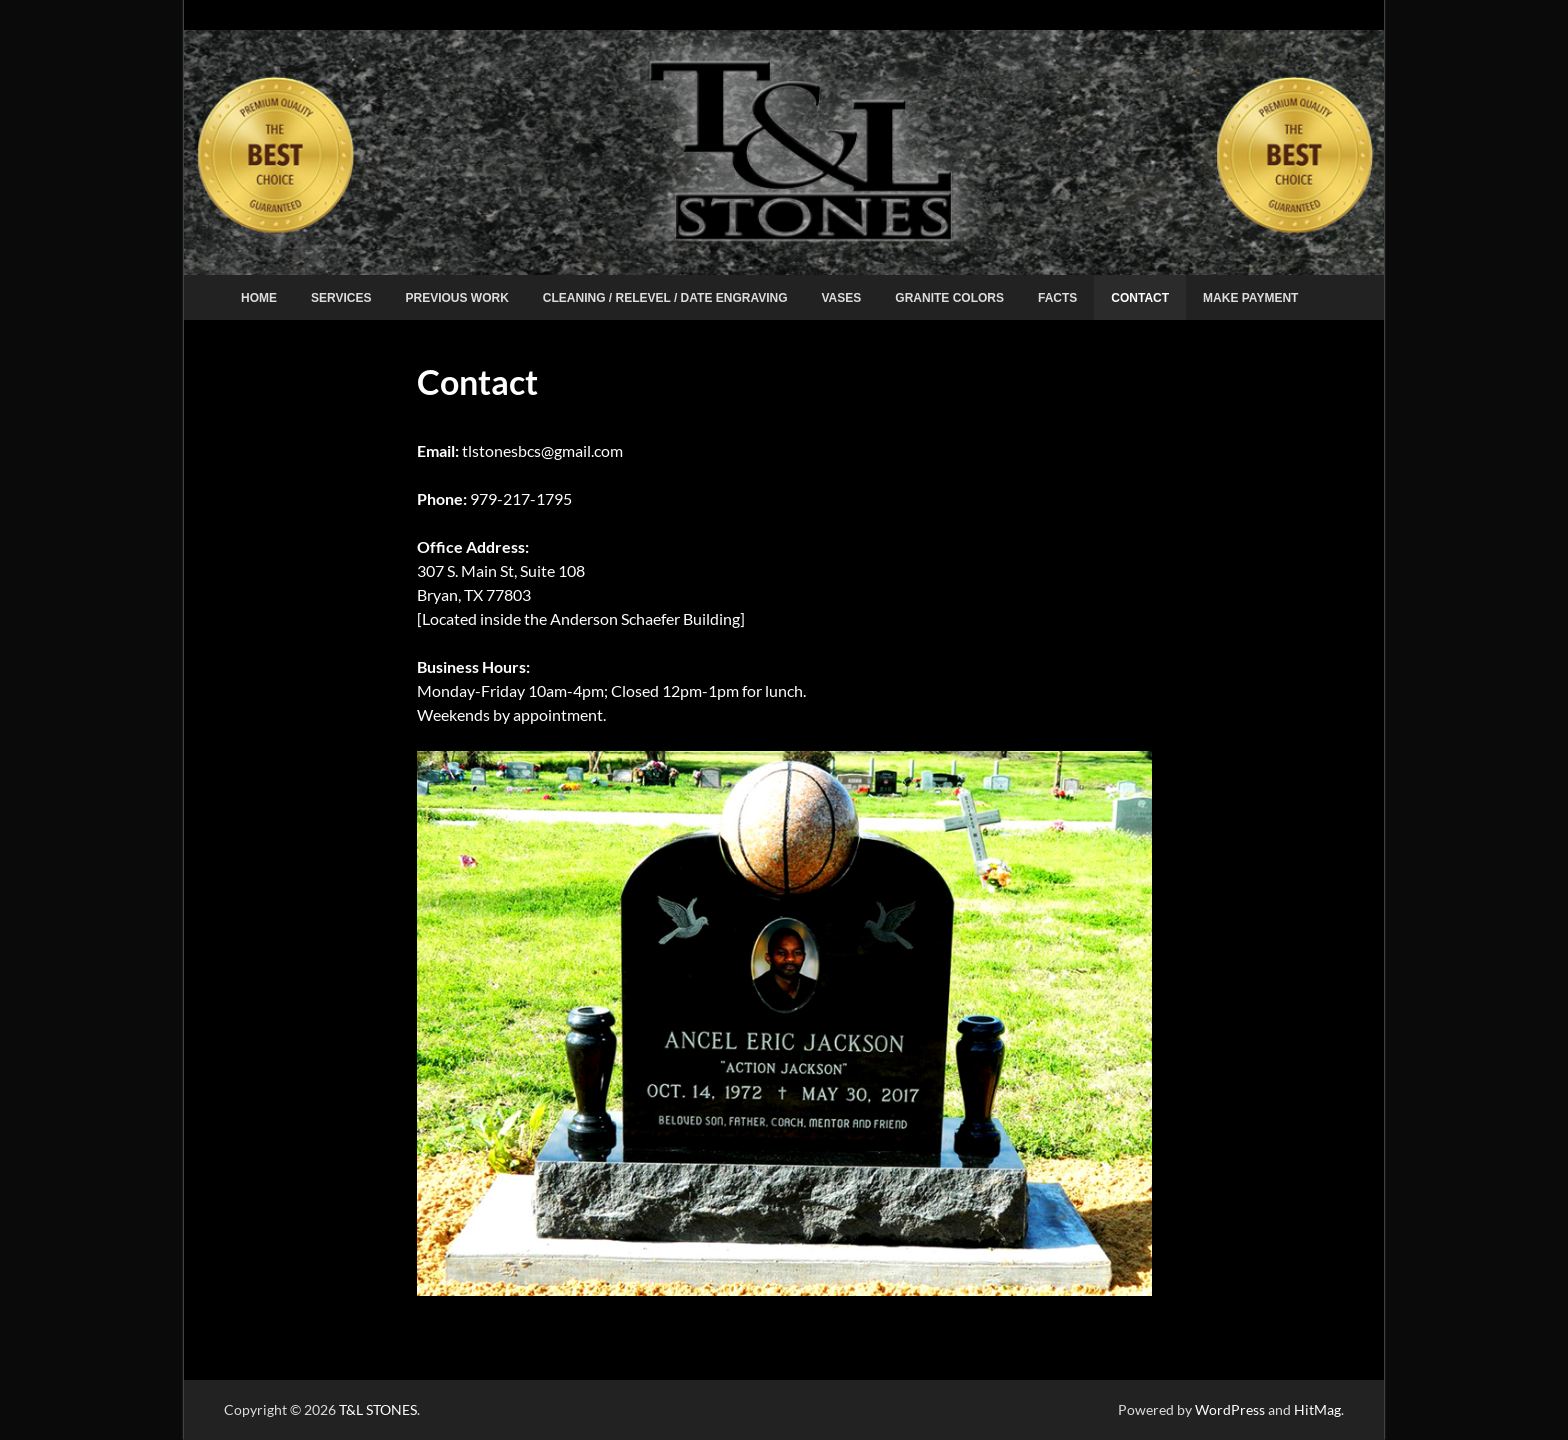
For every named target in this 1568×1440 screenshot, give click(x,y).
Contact (1140, 298)
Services (341, 298)
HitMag (1317, 1409)
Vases (842, 298)
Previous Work (456, 298)
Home (259, 298)
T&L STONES (378, 1409)
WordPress (1230, 1409)
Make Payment (1250, 298)
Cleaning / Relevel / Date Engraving (665, 298)
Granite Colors (949, 298)
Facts (1057, 298)
